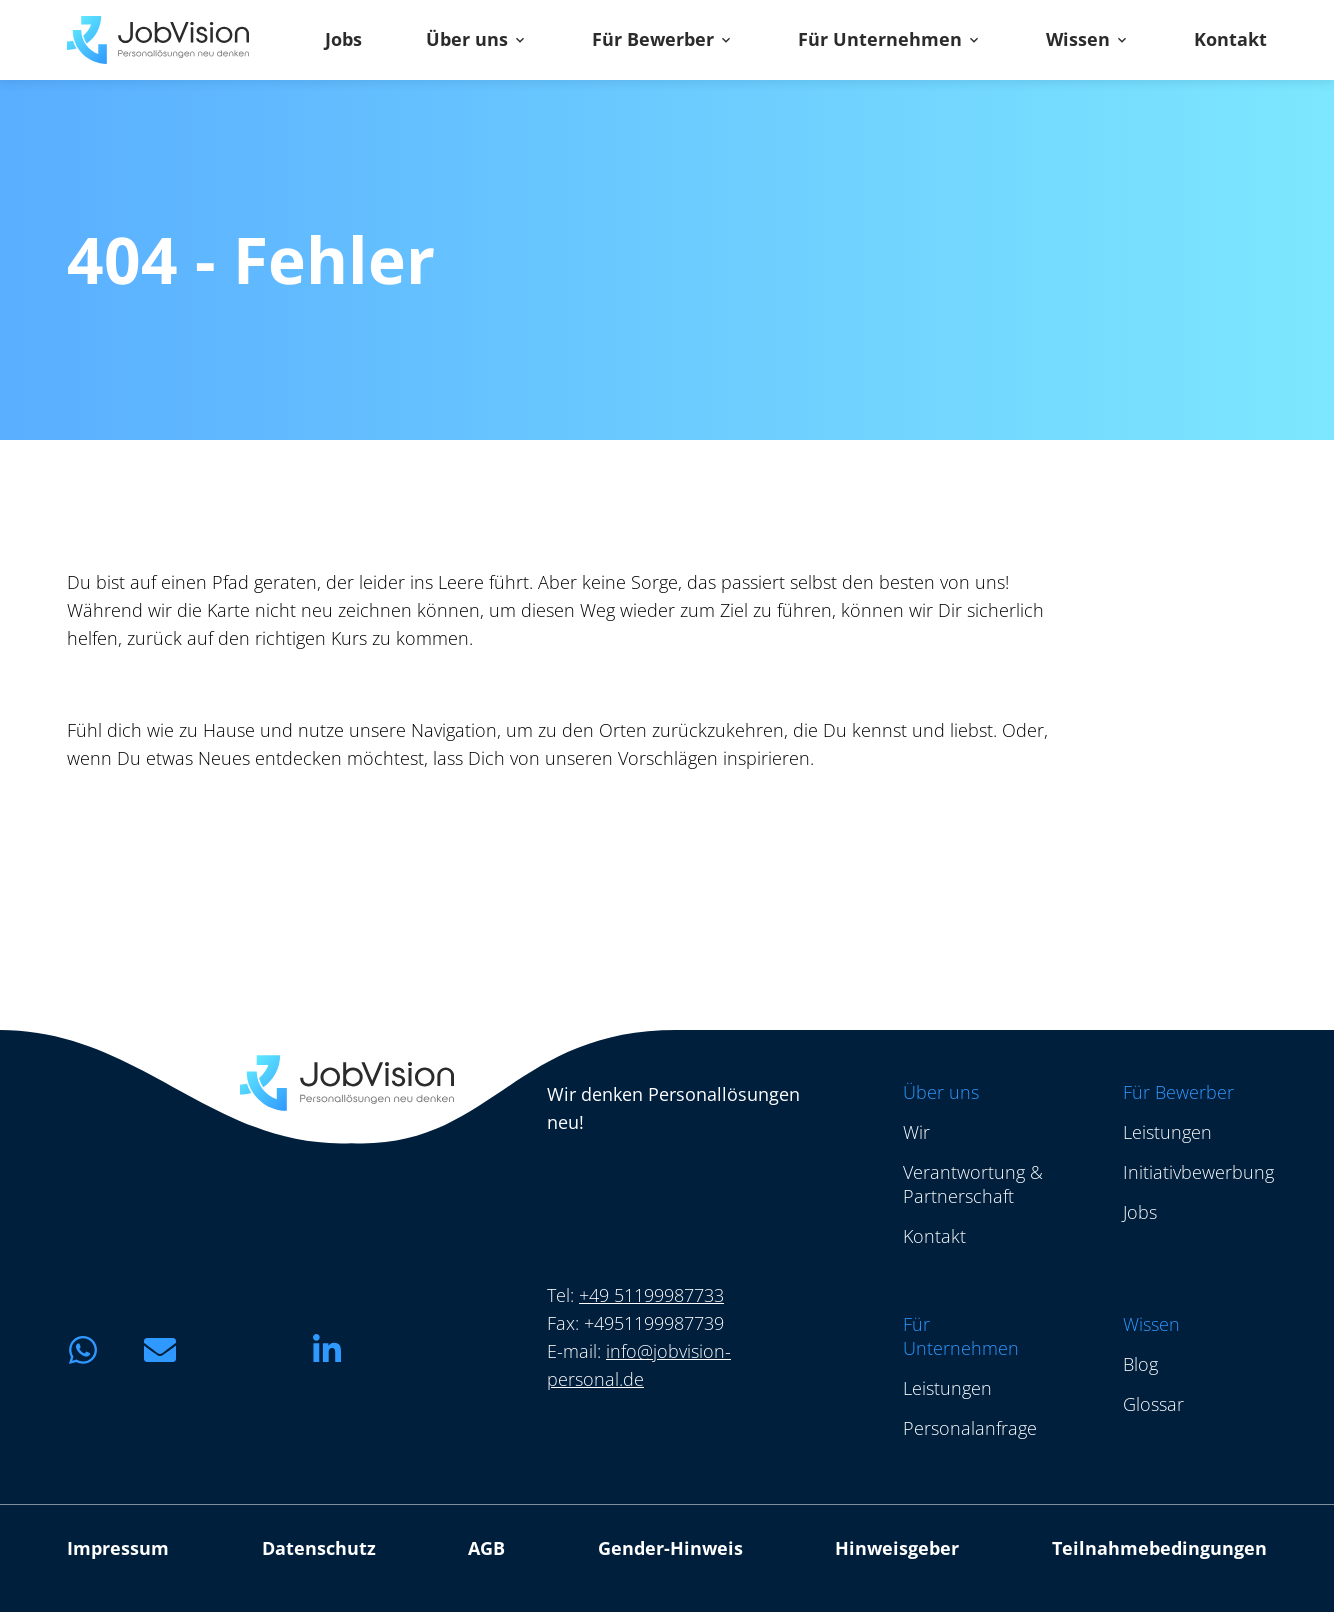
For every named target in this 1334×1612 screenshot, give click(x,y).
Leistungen (1167, 1132)
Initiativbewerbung (1198, 1172)
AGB (486, 1548)
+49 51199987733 (651, 1295)
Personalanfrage (970, 1428)
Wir (916, 1132)
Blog (1140, 1364)
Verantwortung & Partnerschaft (973, 1184)
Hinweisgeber (897, 1548)
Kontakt (1230, 40)
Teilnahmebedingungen (1159, 1548)
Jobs (343, 40)
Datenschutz (319, 1548)
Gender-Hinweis (670, 1548)
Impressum (118, 1548)
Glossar (1153, 1404)
